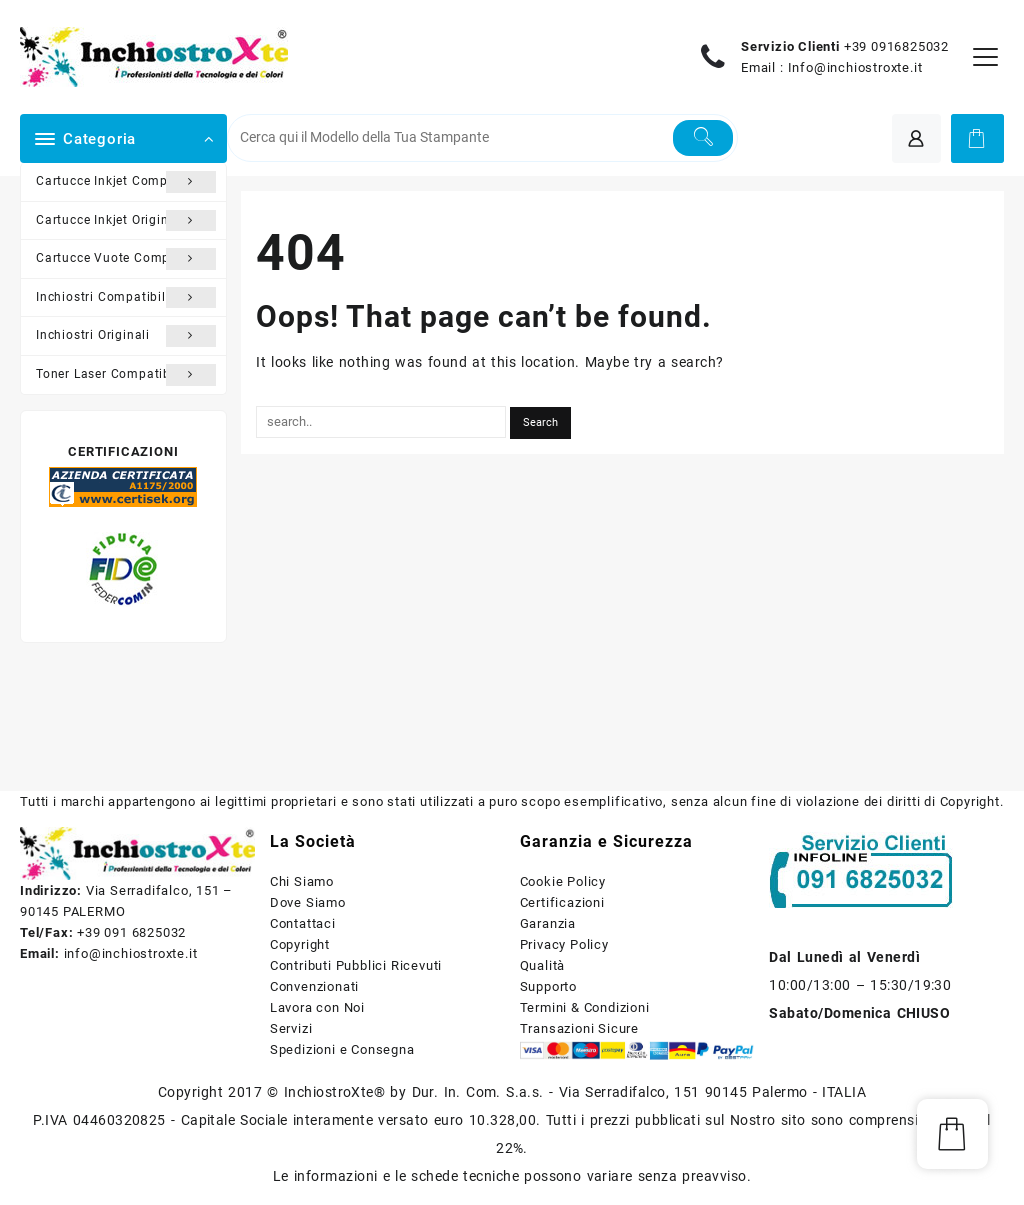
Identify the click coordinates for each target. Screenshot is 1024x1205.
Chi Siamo (302, 881)
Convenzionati (314, 986)
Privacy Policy (564, 944)
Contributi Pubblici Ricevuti (356, 965)
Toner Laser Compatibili (126, 375)
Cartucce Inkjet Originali (126, 221)
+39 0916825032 (896, 46)
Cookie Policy (563, 881)
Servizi (291, 1028)
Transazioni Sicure (579, 1028)
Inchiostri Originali (126, 336)
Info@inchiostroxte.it (855, 67)
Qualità (543, 965)
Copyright (300, 944)
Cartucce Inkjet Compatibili (126, 182)
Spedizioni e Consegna (342, 1049)
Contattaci (303, 923)
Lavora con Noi (317, 1007)
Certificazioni (562, 902)
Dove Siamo (308, 902)
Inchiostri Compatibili (126, 298)
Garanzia (548, 923)
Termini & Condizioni (585, 1007)
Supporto (548, 986)
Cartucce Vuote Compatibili (126, 259)
